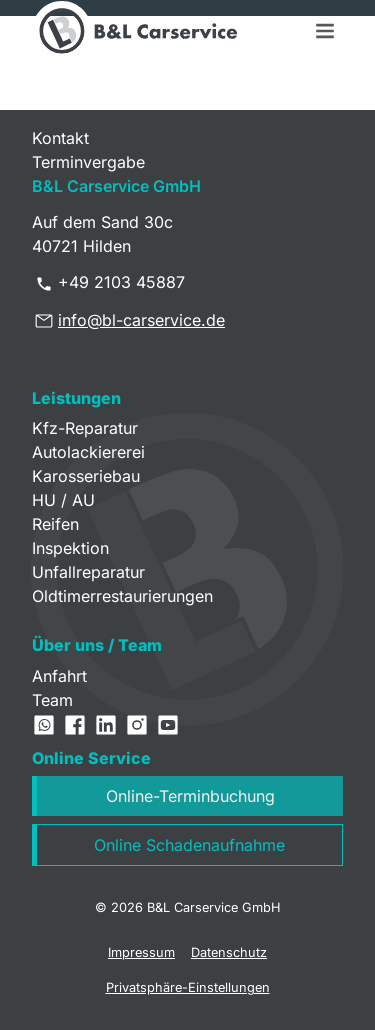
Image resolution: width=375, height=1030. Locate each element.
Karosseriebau (86, 476)
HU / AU (63, 500)
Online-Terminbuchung (190, 796)
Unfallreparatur (88, 572)
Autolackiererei (88, 452)
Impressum (141, 952)
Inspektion (70, 548)
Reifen (55, 524)
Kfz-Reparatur (85, 428)
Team (52, 700)
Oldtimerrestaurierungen (122, 596)
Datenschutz (229, 952)
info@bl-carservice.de (141, 320)
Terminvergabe (88, 162)
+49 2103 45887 (121, 282)
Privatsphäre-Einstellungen (188, 987)
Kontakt (60, 138)
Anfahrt (59, 676)
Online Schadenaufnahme (189, 845)
